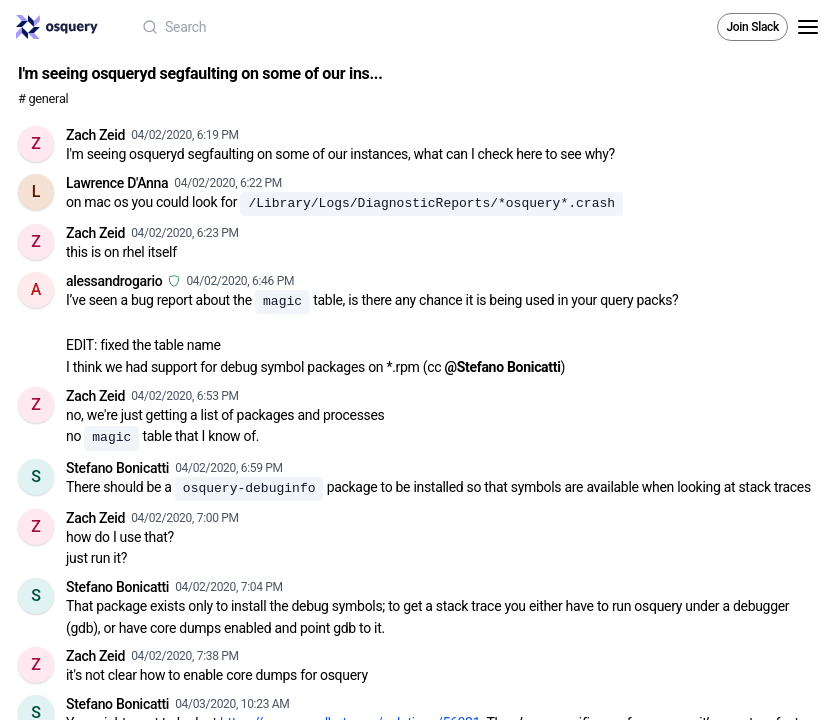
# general (43, 98)
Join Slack (752, 27)
